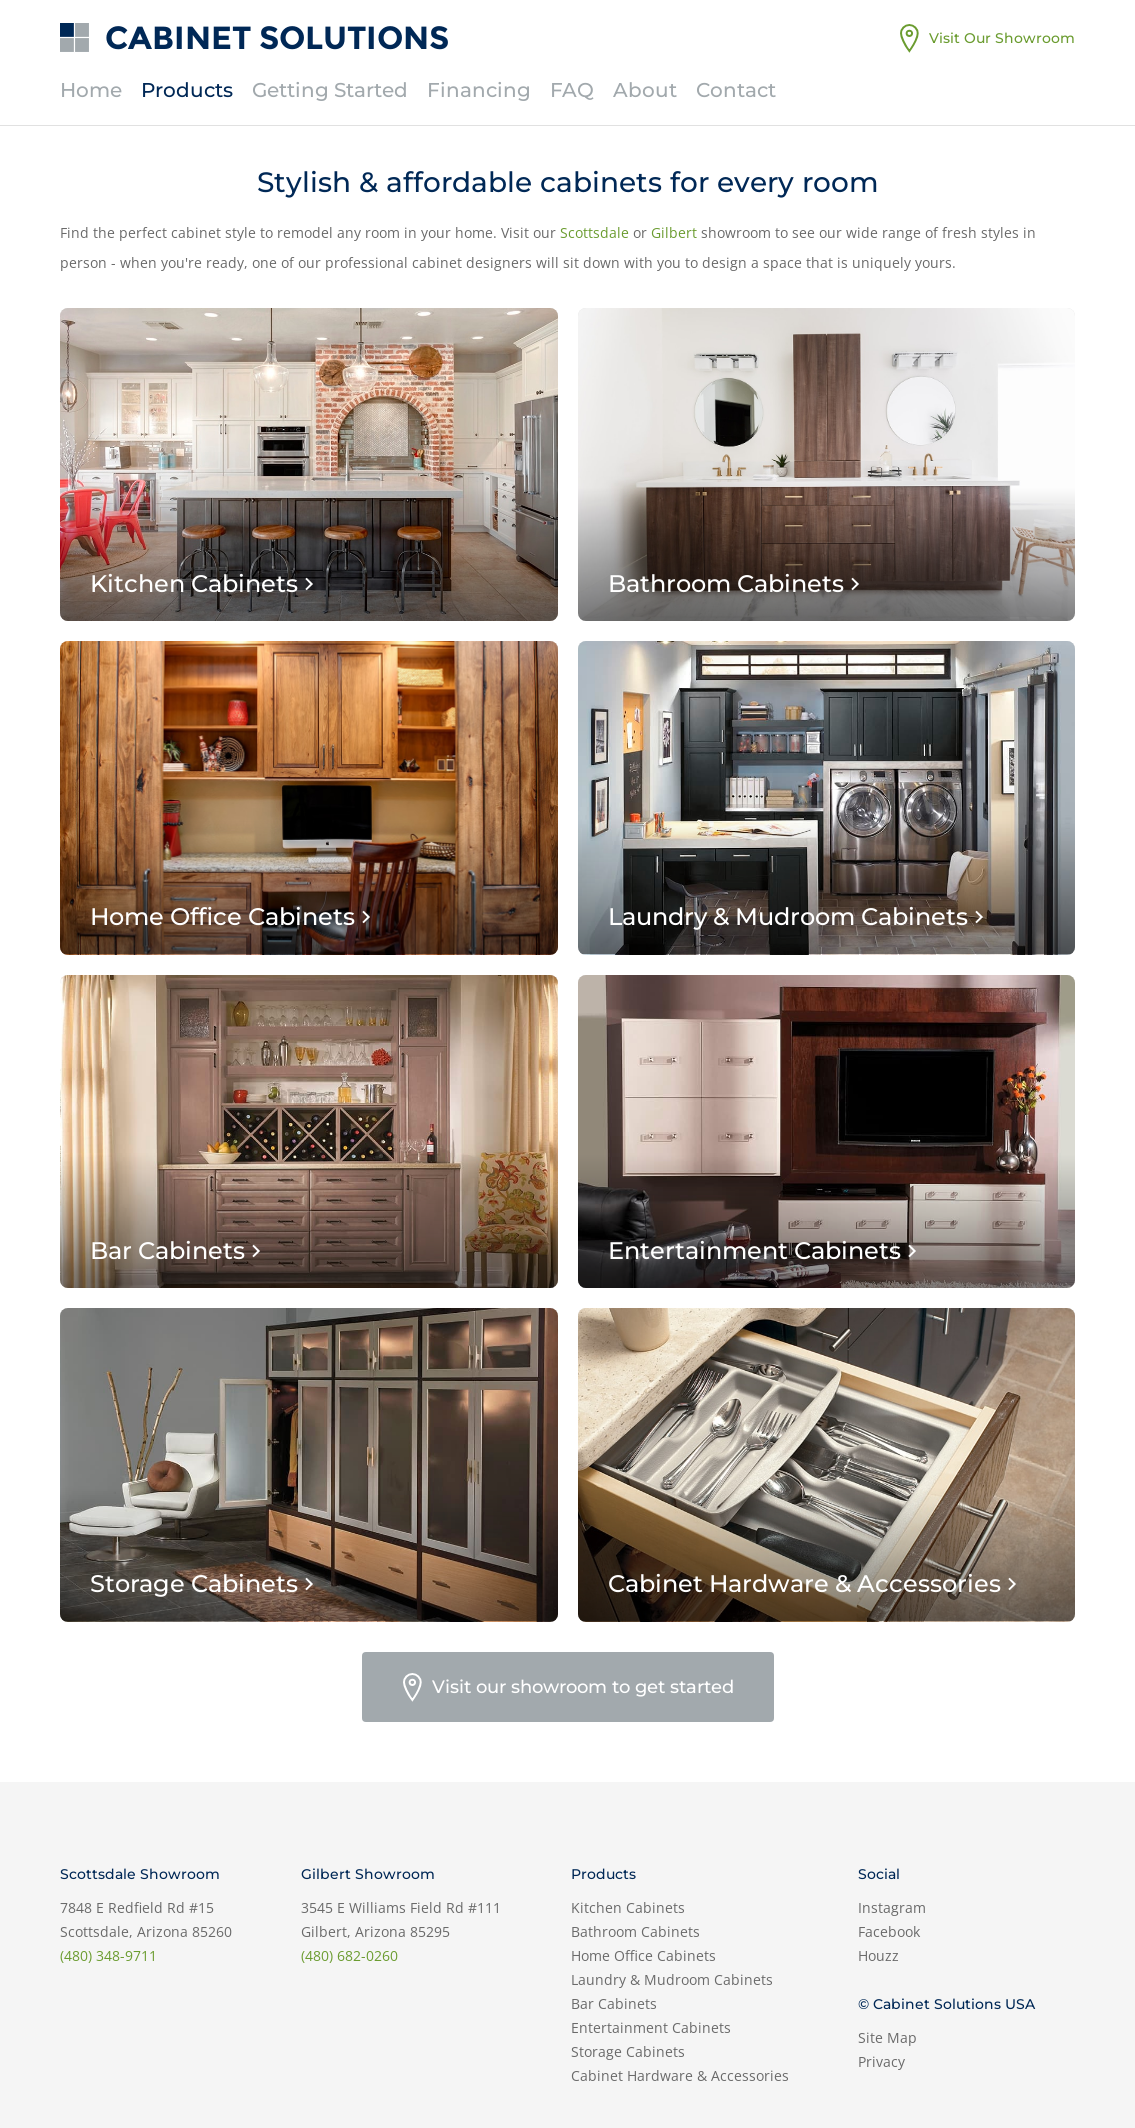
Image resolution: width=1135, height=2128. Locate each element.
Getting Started (330, 90)
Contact (736, 90)
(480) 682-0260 (349, 1955)
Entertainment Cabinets (651, 2027)
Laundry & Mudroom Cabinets (672, 1979)
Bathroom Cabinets (635, 1931)
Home (91, 90)
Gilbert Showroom (368, 1874)
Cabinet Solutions (277, 38)
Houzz (878, 1955)
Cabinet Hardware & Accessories (680, 2075)
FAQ (572, 90)
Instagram (892, 1907)
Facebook (889, 1931)
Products (187, 90)
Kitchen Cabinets (628, 1907)
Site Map (887, 2037)
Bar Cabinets (614, 2003)
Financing (479, 90)
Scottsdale (594, 232)
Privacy (881, 2061)
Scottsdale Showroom (140, 1874)
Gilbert (674, 232)
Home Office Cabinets (643, 1955)
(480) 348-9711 (108, 1955)
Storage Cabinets (628, 2051)
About (645, 90)
